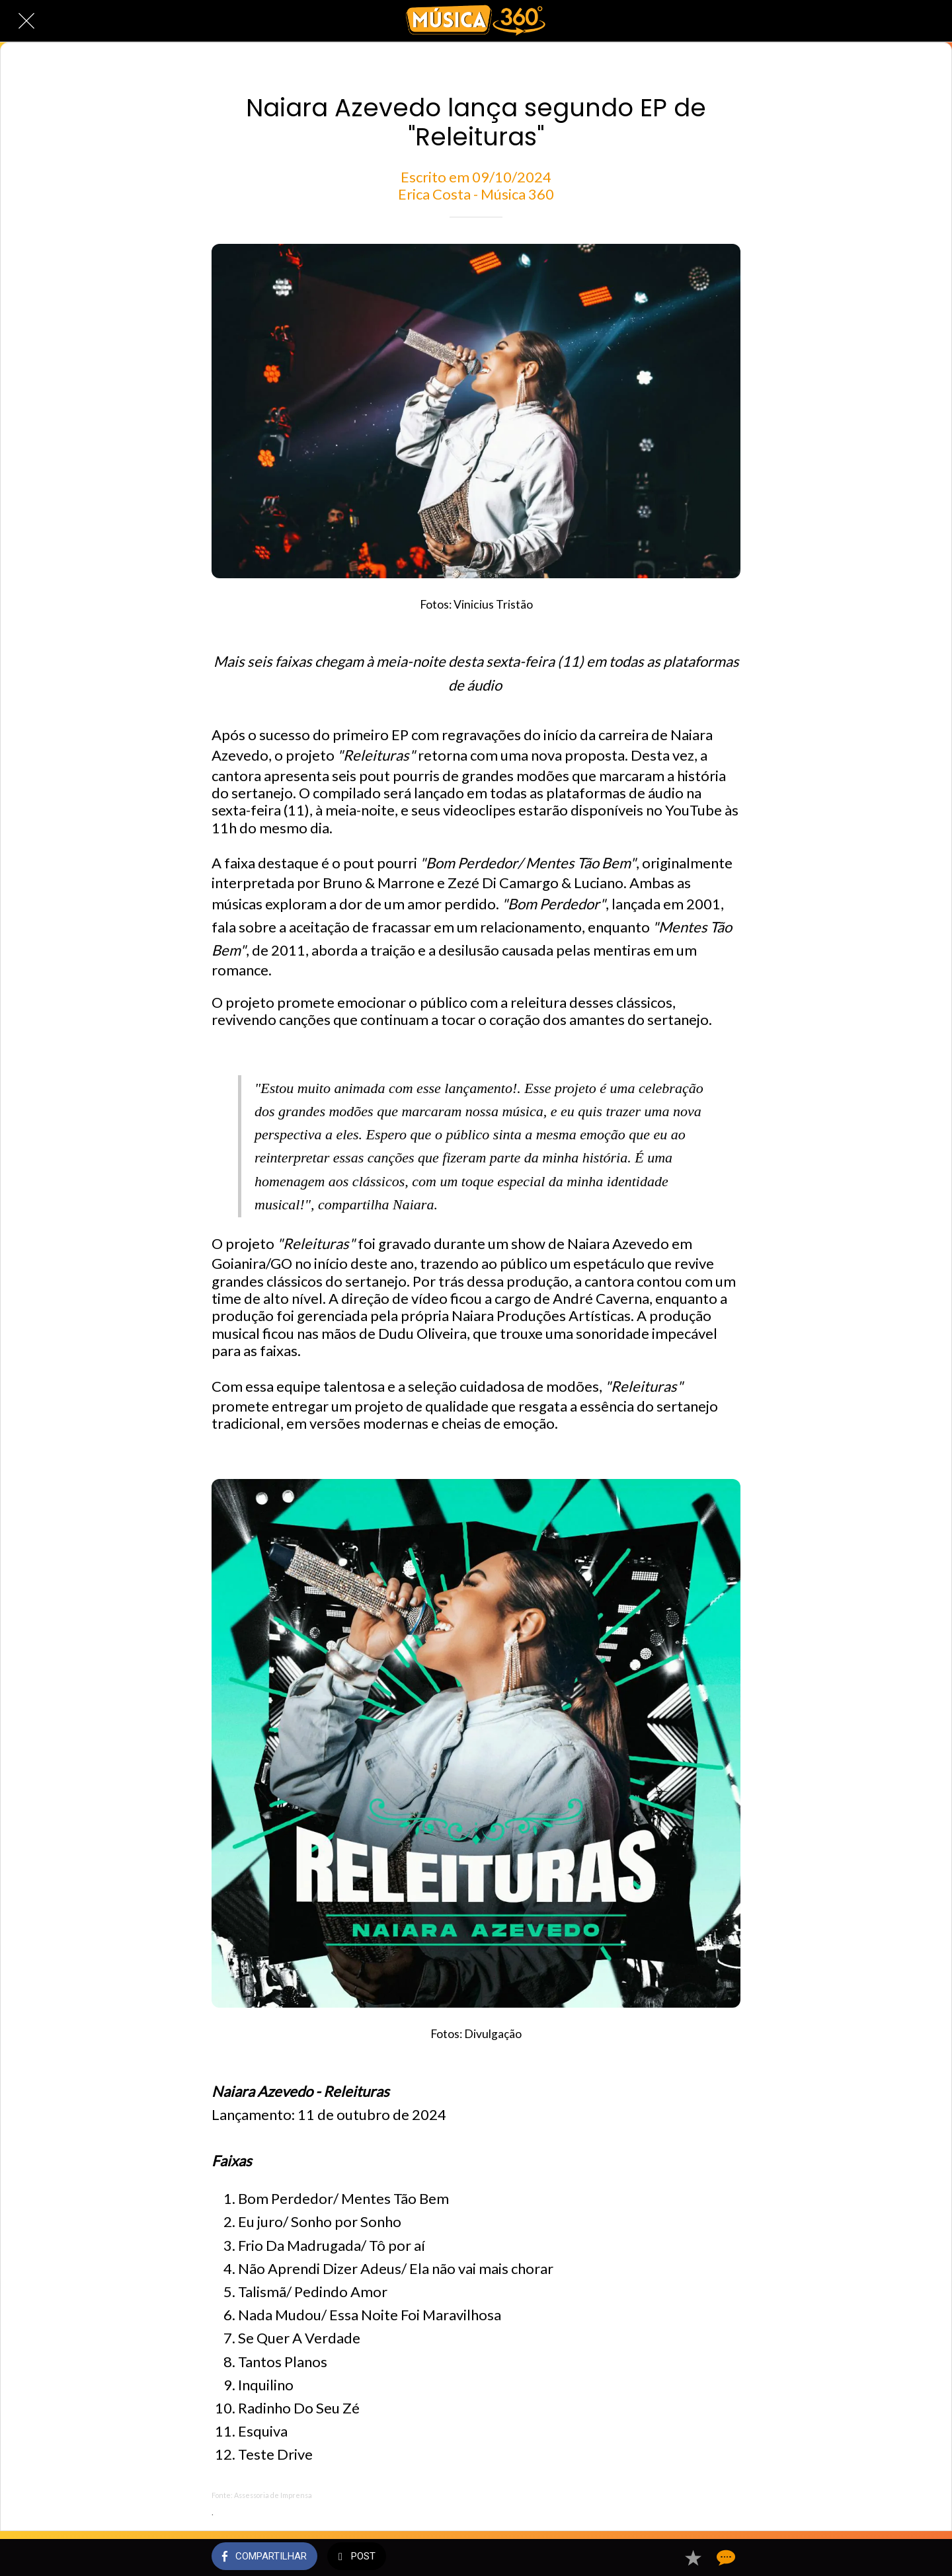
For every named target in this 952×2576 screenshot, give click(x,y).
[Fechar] (26, 21)
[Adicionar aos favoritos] (693, 2557)
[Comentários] (724, 2557)
